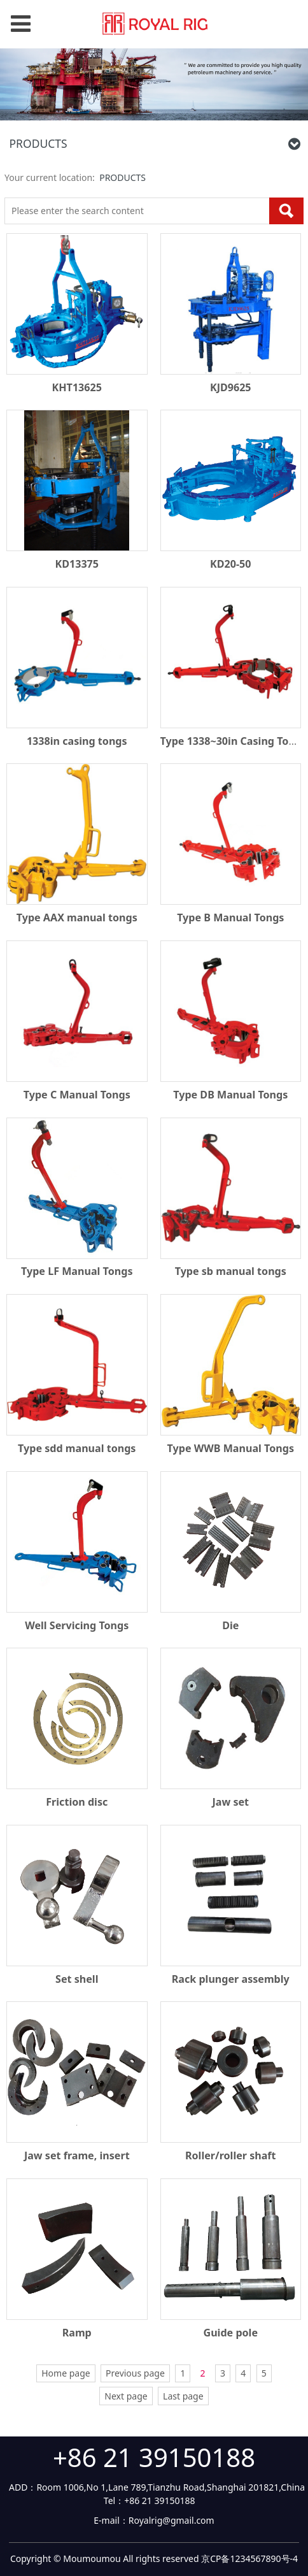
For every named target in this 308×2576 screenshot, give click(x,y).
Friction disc (77, 1802)
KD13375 (77, 564)
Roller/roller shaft (230, 2155)
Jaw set (230, 1802)
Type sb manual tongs (230, 1271)
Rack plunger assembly (231, 1979)
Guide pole (231, 2333)
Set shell (76, 1979)
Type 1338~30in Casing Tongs (233, 741)
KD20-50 (230, 564)
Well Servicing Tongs (77, 1625)
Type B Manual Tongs (230, 917)
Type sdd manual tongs (77, 1448)
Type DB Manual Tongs (230, 1095)
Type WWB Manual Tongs (230, 1448)
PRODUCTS (122, 177)
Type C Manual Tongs (77, 1095)
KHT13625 (77, 387)
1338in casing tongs (77, 741)
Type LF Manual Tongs (76, 1271)
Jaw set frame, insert (77, 2155)
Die (230, 1625)
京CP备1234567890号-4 (249, 2558)
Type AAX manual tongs (77, 917)
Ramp (77, 2333)
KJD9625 (230, 387)
